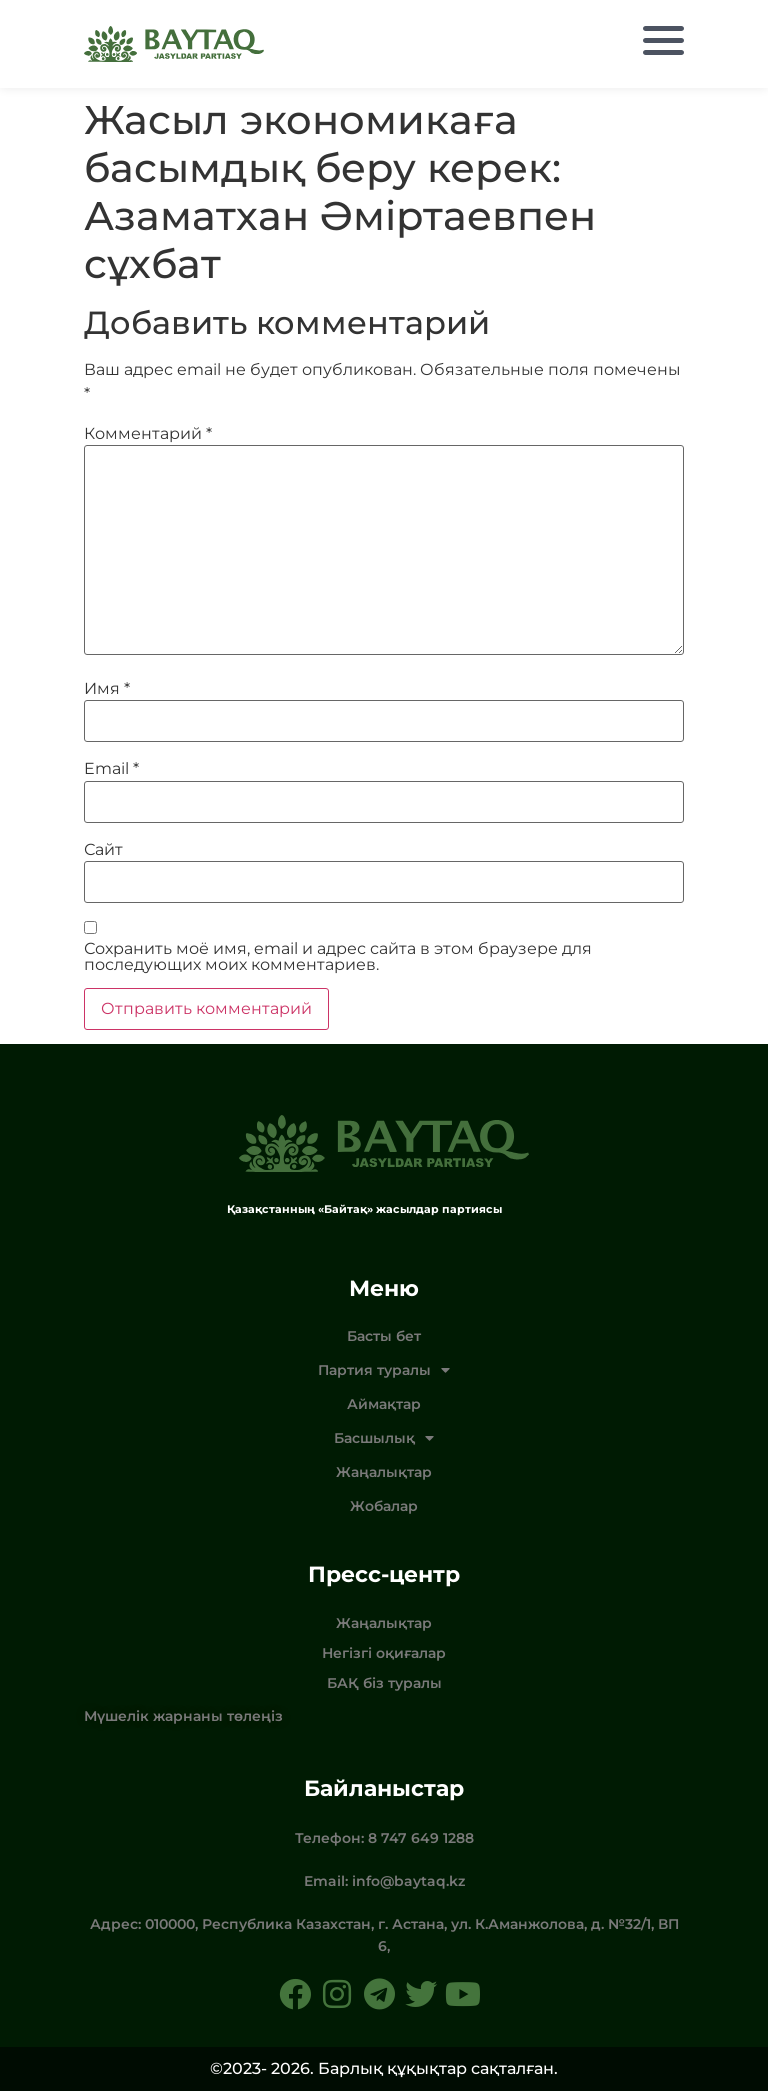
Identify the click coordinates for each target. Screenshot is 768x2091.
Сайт (103, 850)
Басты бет (384, 1336)
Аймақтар (384, 1404)
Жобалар (384, 1506)
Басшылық (384, 1438)
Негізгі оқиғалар (384, 1653)
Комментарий (148, 434)
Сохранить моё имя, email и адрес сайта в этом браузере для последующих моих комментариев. (338, 957)
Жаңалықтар (384, 1472)
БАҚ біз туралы (384, 1683)
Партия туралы (384, 1370)
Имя (107, 689)
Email (111, 769)
